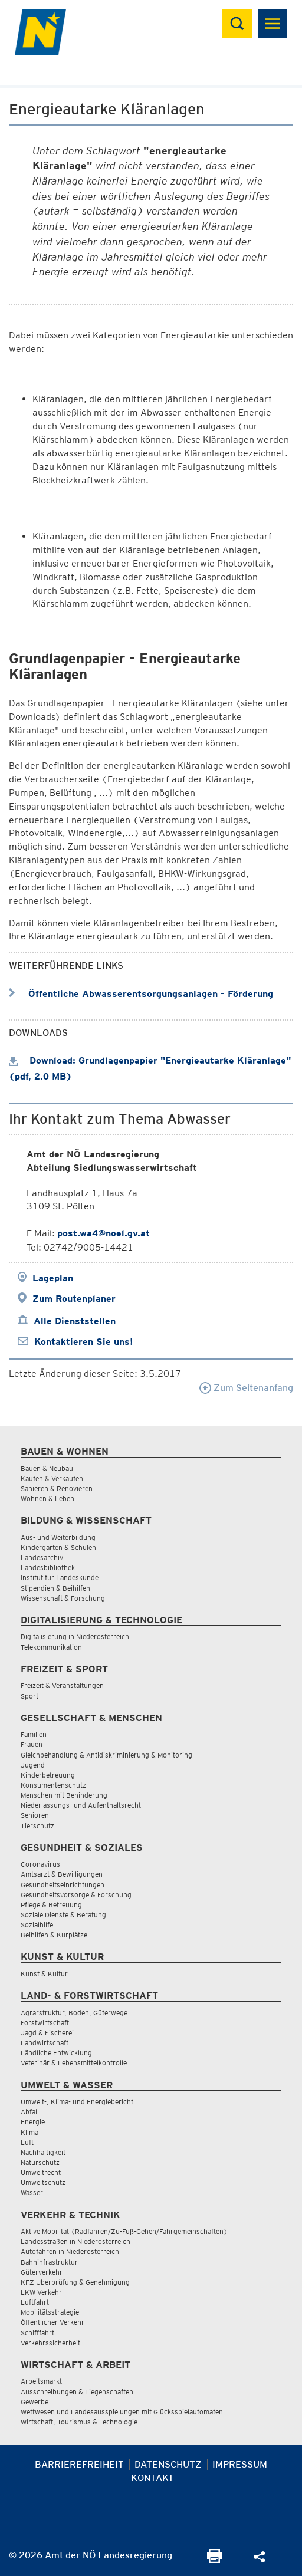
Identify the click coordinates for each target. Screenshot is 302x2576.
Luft (27, 2142)
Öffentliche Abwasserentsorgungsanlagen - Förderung (141, 993)
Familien (34, 1734)
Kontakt (152, 2477)
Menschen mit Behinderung (64, 1795)
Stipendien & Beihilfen (55, 1588)
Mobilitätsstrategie (50, 2312)
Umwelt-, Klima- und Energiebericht (77, 2101)
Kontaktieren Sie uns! (83, 1341)
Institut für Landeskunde (60, 1577)
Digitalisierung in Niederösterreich (75, 1636)
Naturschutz (40, 2162)
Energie (33, 2121)
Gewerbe (34, 2401)
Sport (29, 1696)
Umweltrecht (41, 2172)
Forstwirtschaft (45, 2022)
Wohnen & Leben (47, 1498)
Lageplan (52, 1278)
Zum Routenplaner (74, 1298)
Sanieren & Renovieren (57, 1488)
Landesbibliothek (48, 1567)
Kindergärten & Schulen (58, 1547)
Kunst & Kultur (44, 1973)
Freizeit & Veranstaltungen (62, 1685)
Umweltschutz (43, 2182)
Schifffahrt (37, 2332)
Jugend (33, 1765)
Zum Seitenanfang (246, 1387)
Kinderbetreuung (48, 1775)
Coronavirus (40, 1864)
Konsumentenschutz (53, 1785)
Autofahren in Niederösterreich (70, 2251)
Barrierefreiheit (79, 2464)
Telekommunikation (51, 1647)
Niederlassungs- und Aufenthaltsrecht (81, 1805)
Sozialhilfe (37, 1924)
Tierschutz (37, 1825)
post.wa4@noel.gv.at (103, 1233)
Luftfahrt (35, 2302)
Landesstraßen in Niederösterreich (75, 2241)
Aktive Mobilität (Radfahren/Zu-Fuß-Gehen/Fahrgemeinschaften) (124, 2231)
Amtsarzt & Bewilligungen (62, 1874)
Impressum (239, 2464)
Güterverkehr (42, 2272)
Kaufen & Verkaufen (52, 1478)
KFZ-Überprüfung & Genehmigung (75, 2282)
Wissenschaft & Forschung (63, 1598)
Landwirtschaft (44, 2042)
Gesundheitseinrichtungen (62, 1884)
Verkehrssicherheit (50, 2342)
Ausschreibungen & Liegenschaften (77, 2391)
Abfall (30, 2111)
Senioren (35, 1815)
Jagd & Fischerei (47, 2032)
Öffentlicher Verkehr (52, 2322)
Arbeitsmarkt (41, 2381)
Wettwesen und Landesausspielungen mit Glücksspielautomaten (122, 2411)
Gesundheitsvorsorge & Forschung (76, 1894)
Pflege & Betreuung (51, 1904)
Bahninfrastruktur (49, 2262)
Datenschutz (168, 2464)
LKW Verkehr (41, 2292)
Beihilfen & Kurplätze (54, 1934)
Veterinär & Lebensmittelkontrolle (74, 2062)
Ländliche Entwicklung (56, 2052)
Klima (29, 2132)
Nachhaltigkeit (43, 2152)
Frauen (31, 1744)
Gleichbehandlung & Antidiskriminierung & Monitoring (106, 1755)
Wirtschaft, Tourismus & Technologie (79, 2421)
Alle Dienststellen (75, 1321)
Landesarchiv (42, 1557)
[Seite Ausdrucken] (214, 2559)
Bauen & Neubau (47, 1468)
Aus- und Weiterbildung (58, 1537)
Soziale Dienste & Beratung (63, 1914)
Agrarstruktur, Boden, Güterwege (74, 2012)
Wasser (32, 2192)
